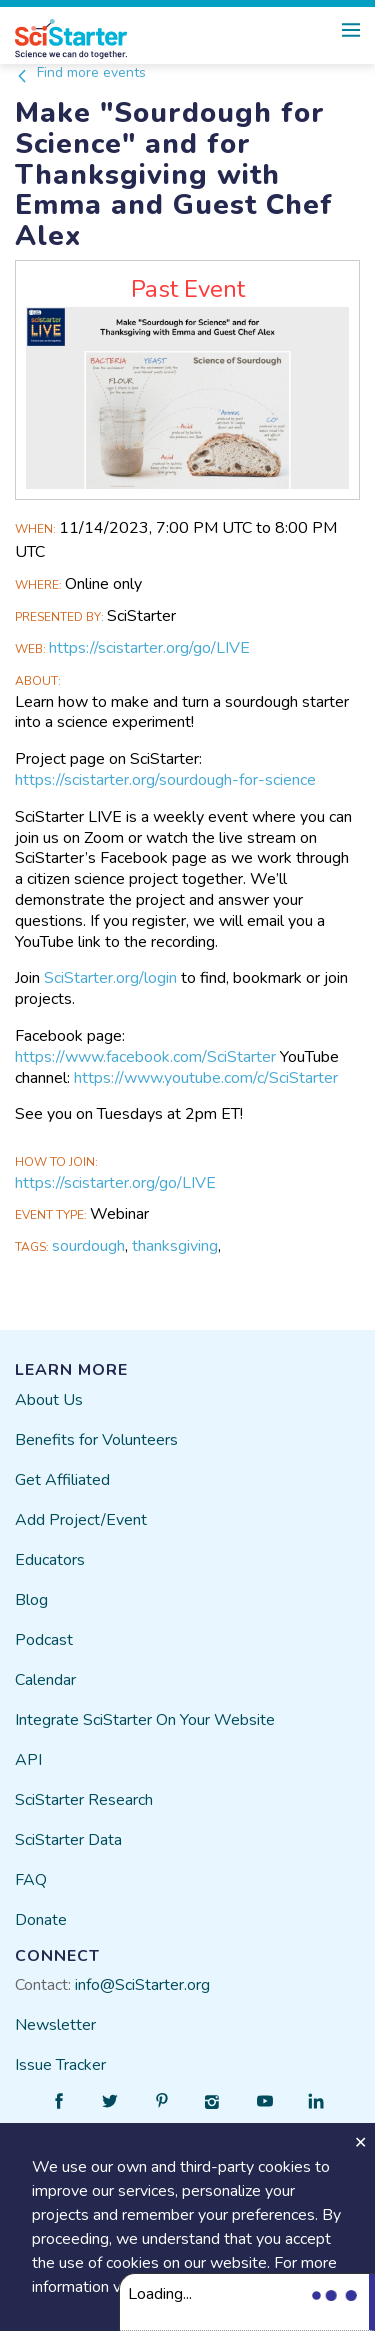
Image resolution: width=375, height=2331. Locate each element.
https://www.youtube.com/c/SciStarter (206, 1078)
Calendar (45, 1680)
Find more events (80, 72)
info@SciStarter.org (142, 1985)
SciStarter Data (68, 1840)
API (28, 1760)
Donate (41, 1920)
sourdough (88, 1246)
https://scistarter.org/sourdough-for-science (165, 780)
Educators (50, 1560)
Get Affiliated (62, 1480)
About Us (49, 1400)
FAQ (31, 1880)
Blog (31, 1600)
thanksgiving (175, 1246)
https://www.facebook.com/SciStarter (145, 1057)
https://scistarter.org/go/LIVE (149, 648)
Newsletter (55, 2025)
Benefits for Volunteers (96, 1440)
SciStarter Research (84, 1800)
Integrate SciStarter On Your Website (145, 1720)
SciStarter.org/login (110, 978)
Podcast (44, 1640)
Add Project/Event (81, 1520)
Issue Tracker (60, 2065)
